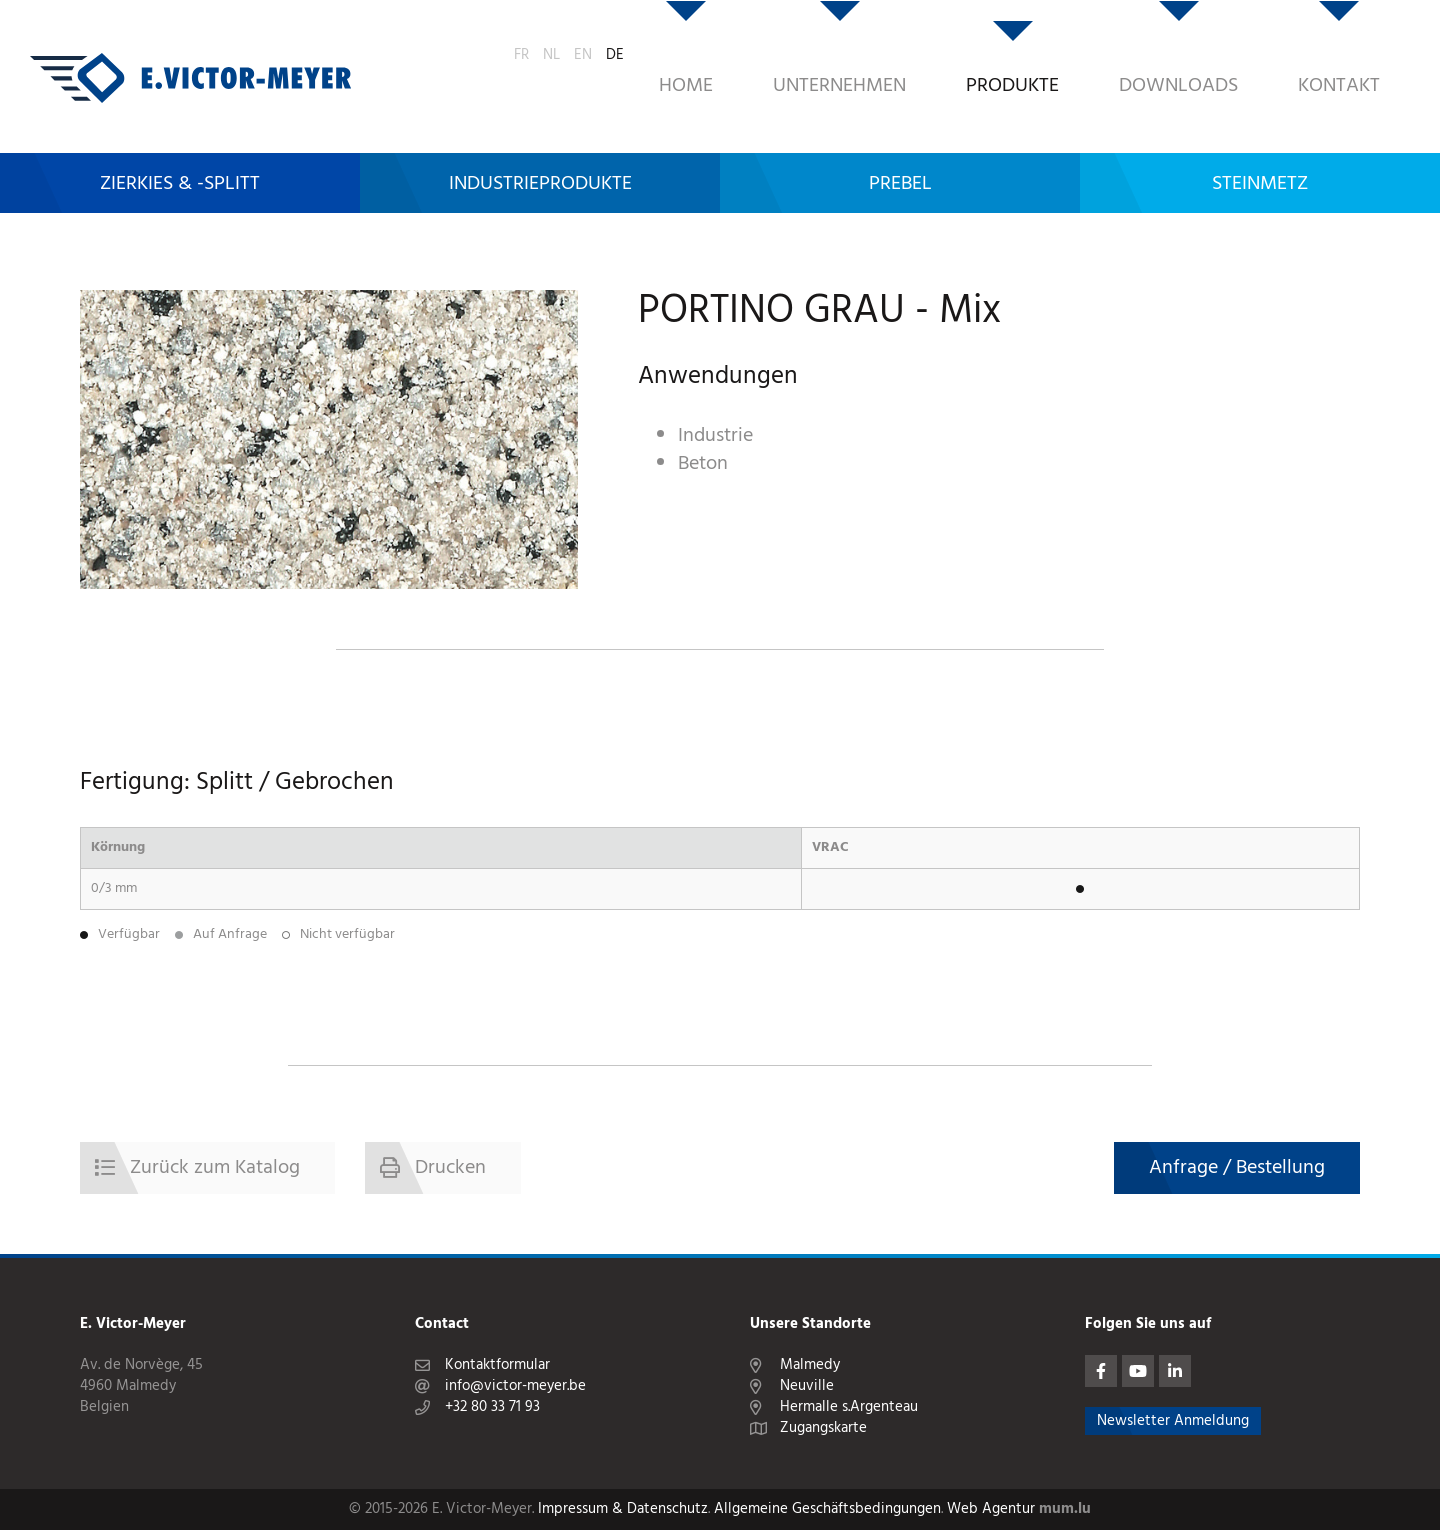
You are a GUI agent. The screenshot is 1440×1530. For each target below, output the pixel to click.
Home (566, 55)
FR (1302, 51)
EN (1364, 51)
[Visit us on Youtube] (1138, 1371)
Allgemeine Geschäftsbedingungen (827, 1509)
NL (1332, 51)
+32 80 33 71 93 (492, 1407)
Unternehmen (719, 55)
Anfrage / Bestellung (1237, 1168)
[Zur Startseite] (190, 55)
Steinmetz (1260, 137)
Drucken (450, 1168)
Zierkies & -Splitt (180, 137)
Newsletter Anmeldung (1173, 1421)
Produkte (892, 55)
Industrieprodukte (540, 137)
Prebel (900, 137)
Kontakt (1219, 55)
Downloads (1058, 55)
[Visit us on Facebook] (1101, 1371)
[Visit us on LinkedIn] (1175, 1371)
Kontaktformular (497, 1365)
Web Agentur (991, 1509)
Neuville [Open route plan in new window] (807, 1386)
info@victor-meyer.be (515, 1386)
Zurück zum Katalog (215, 1168)
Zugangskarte (823, 1428)
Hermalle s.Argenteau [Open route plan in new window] (849, 1407)
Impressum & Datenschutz (623, 1509)
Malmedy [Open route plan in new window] (810, 1365)
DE (1396, 51)
